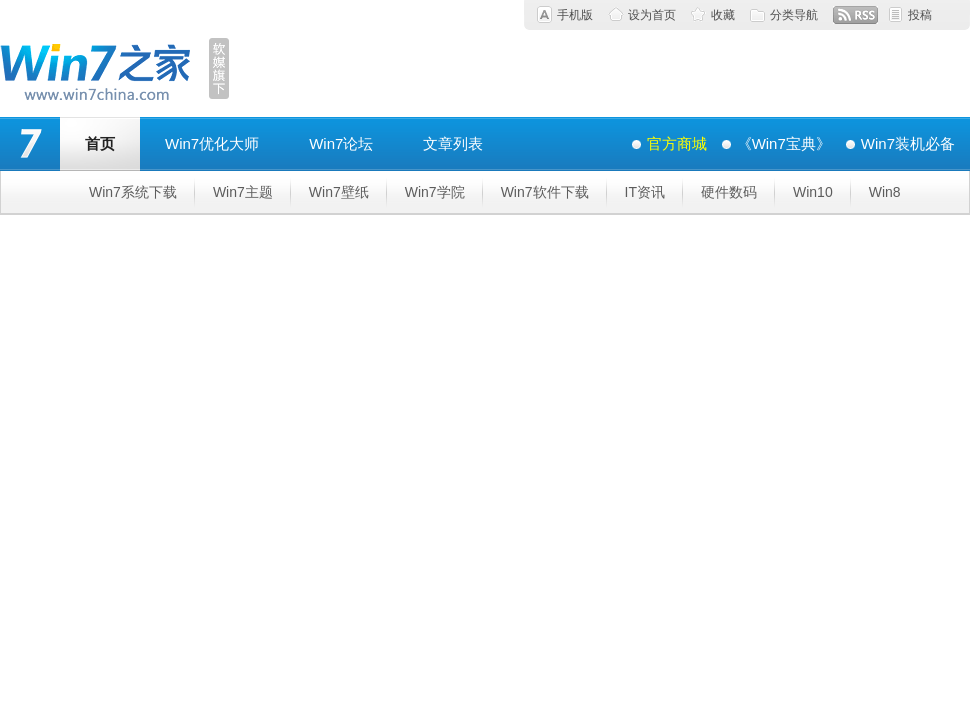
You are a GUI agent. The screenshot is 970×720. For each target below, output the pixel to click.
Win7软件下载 (545, 192)
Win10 (813, 192)
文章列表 (453, 143)
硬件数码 (729, 192)
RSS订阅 (855, 15)
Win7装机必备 (908, 143)
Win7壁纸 (339, 192)
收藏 (723, 15)
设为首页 (652, 15)
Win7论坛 (341, 143)
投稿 (920, 15)
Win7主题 (243, 192)
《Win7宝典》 (784, 143)
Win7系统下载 (133, 192)
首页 (100, 143)
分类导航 (794, 15)
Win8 (885, 192)
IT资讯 (645, 192)
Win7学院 (435, 192)
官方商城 (677, 143)
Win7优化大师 (212, 143)
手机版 (575, 15)
